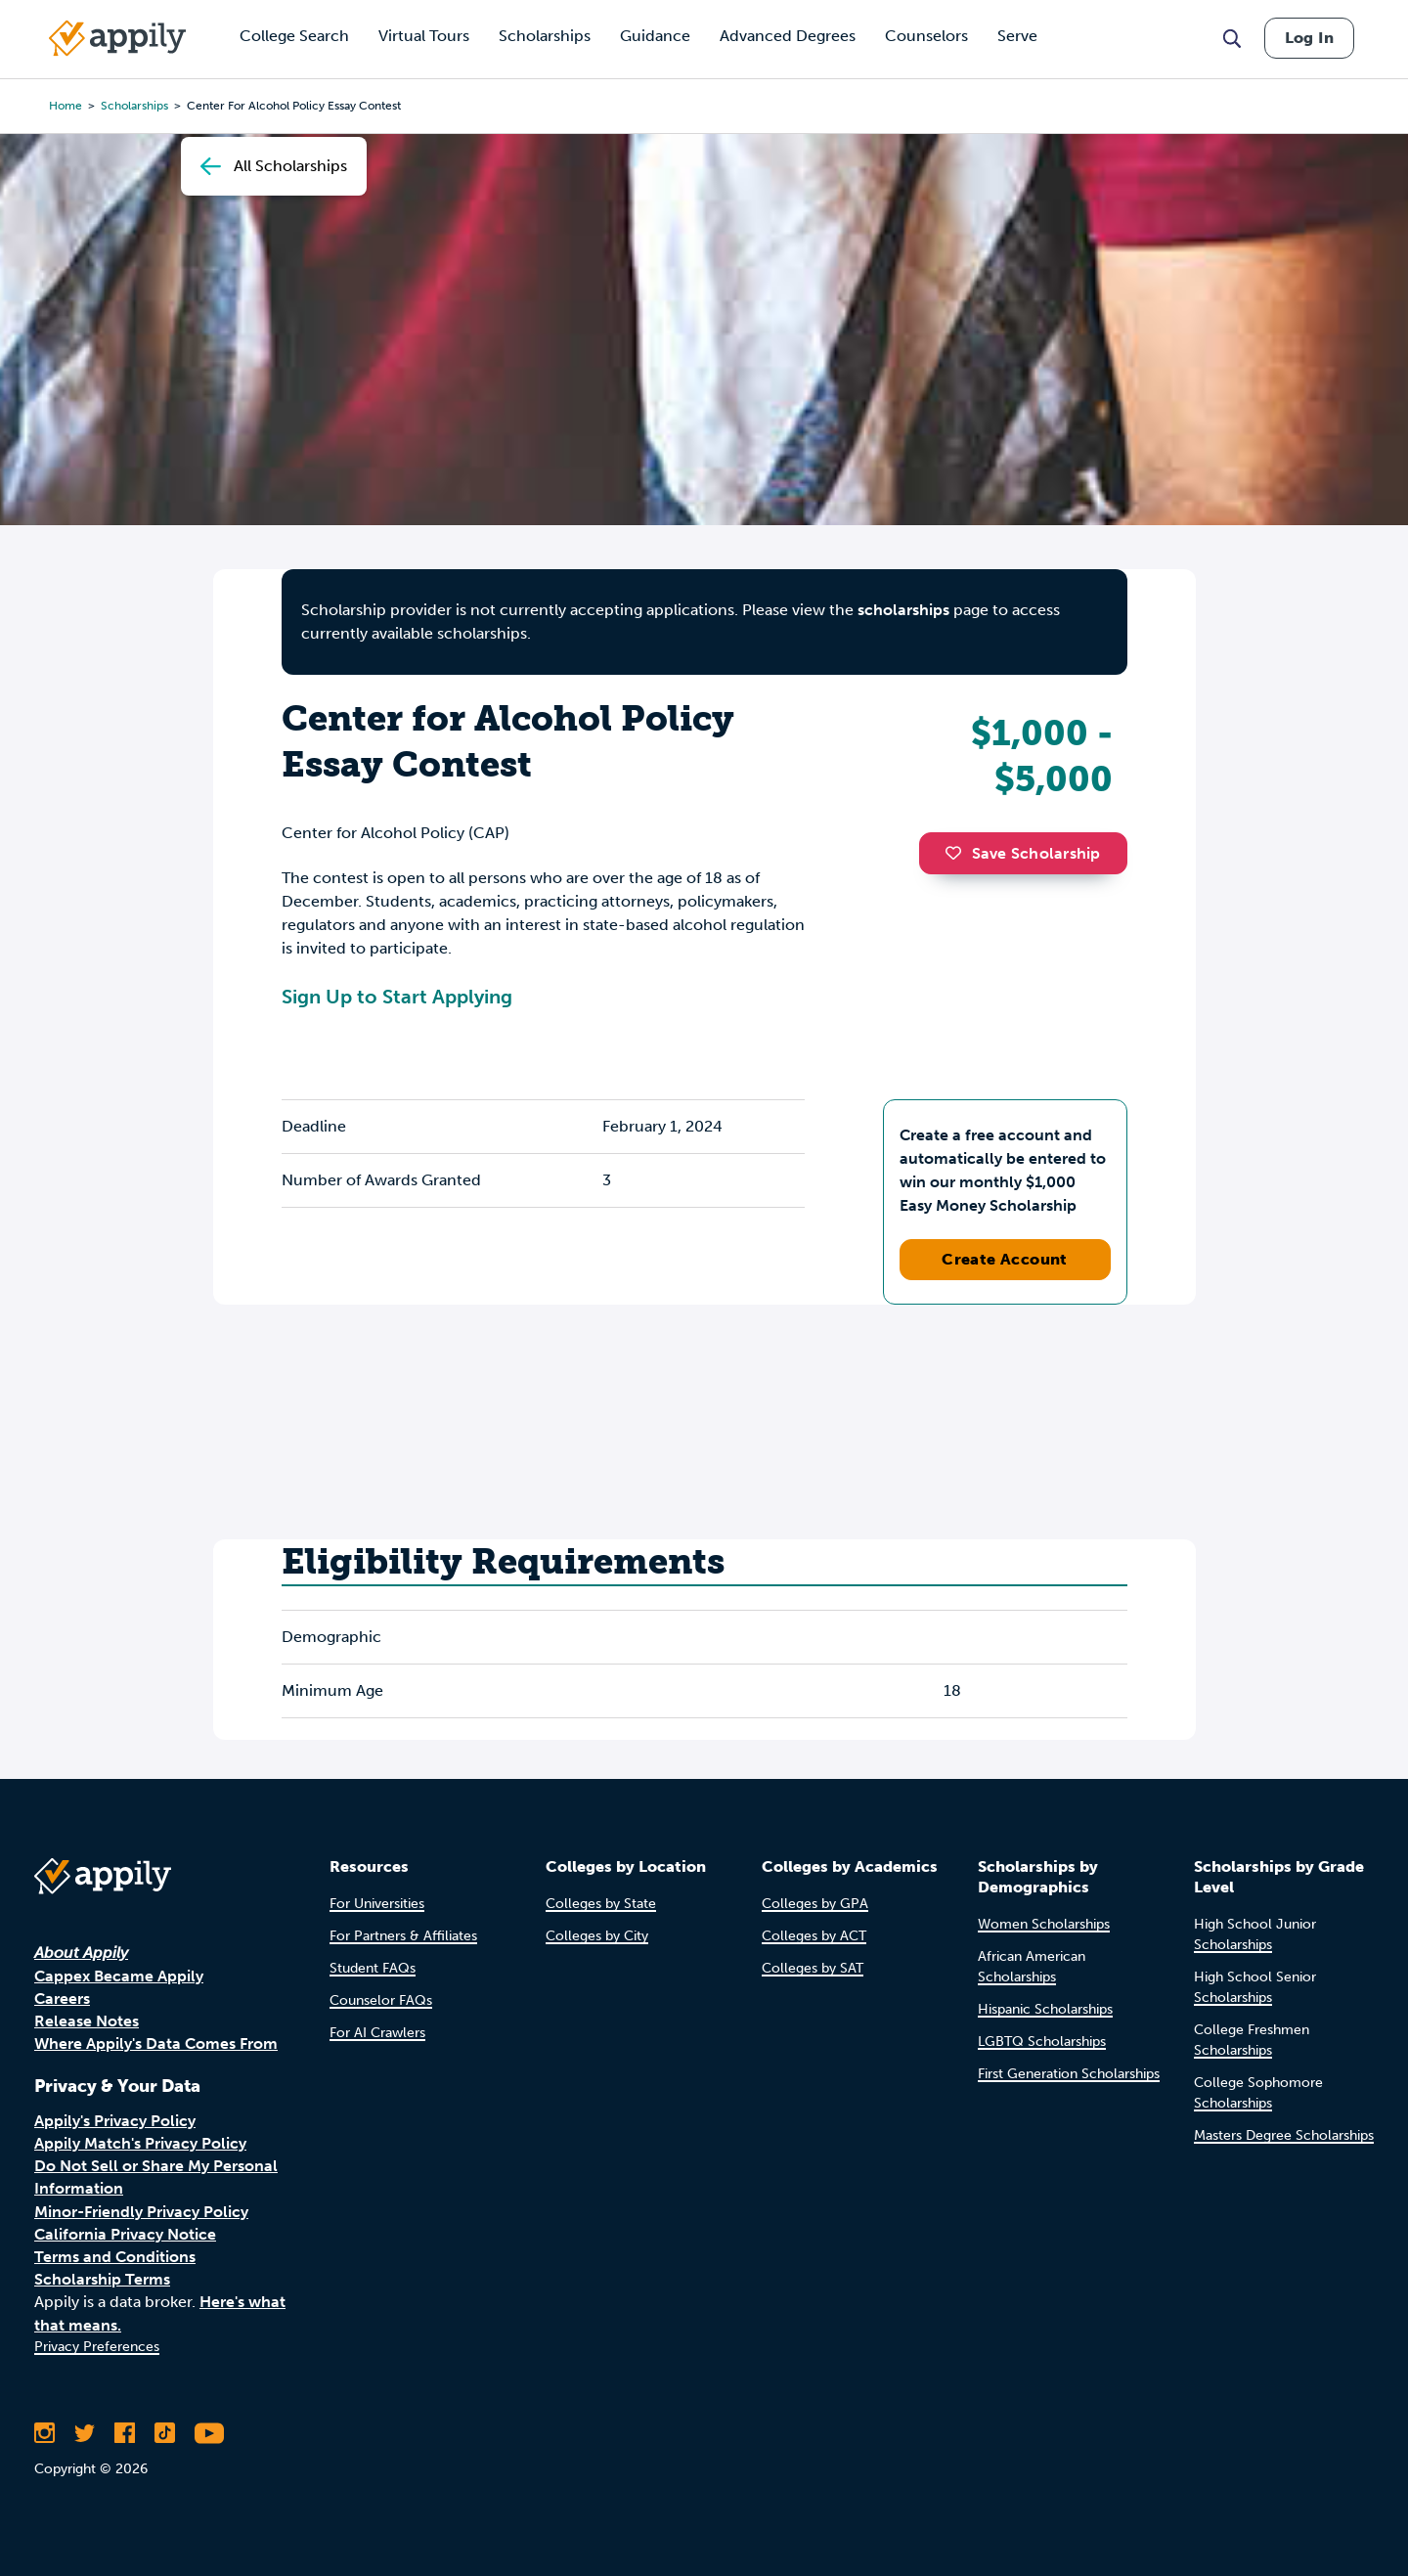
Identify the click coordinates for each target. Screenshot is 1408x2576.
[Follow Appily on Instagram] (44, 2433)
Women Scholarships (1044, 1924)
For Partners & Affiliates (403, 1936)
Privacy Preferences (96, 2346)
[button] (958, 853)
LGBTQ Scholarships (1042, 2041)
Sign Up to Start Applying (397, 996)
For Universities (377, 1903)
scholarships (903, 609)
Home (65, 105)
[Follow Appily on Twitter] (84, 2433)
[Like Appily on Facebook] (124, 2433)
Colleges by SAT (812, 1968)
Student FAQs (373, 1968)
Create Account (1005, 1259)
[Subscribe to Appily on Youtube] (209, 2433)
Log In (1309, 37)
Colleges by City (597, 1936)
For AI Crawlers (377, 2032)
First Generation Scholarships (1069, 2073)
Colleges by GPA (815, 1903)
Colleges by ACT (814, 1936)
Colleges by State (601, 1903)
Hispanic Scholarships (1045, 2009)
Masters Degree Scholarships (1284, 2135)
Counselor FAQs (381, 2000)
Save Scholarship (1023, 853)
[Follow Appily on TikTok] (164, 2433)
